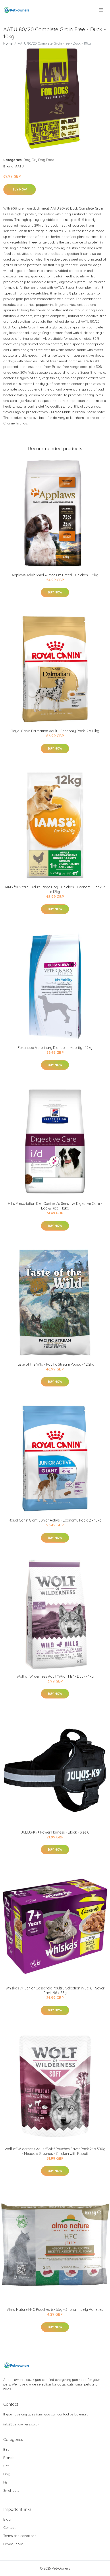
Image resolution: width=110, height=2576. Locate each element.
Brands (8, 2458)
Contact (9, 2527)
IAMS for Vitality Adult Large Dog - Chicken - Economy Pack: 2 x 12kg (55, 889)
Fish (6, 2482)
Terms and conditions (19, 2536)
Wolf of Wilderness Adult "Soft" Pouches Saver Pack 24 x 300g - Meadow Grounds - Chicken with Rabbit (55, 2151)
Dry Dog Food (43, 160)
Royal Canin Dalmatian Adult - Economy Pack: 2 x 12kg (55, 731)
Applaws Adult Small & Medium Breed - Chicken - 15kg (55, 575)
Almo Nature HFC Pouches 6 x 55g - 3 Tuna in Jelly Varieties (55, 2309)
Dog (26, 160)
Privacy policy (14, 2544)
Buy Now (19, 189)
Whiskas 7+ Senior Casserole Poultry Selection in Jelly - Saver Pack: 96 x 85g (55, 1990)
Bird (6, 2449)
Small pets (11, 2490)
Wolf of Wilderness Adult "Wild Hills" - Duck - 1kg (55, 1676)
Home (8, 43)
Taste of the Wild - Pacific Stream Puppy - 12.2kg (55, 1364)
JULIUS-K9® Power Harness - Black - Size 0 (55, 1832)
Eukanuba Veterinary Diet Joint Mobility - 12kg (55, 1047)
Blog (7, 2519)
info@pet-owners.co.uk (21, 2424)
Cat (6, 2466)
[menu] (101, 10)
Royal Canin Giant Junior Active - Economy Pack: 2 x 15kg (55, 1520)
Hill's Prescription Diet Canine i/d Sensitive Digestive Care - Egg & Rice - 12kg (55, 1205)
